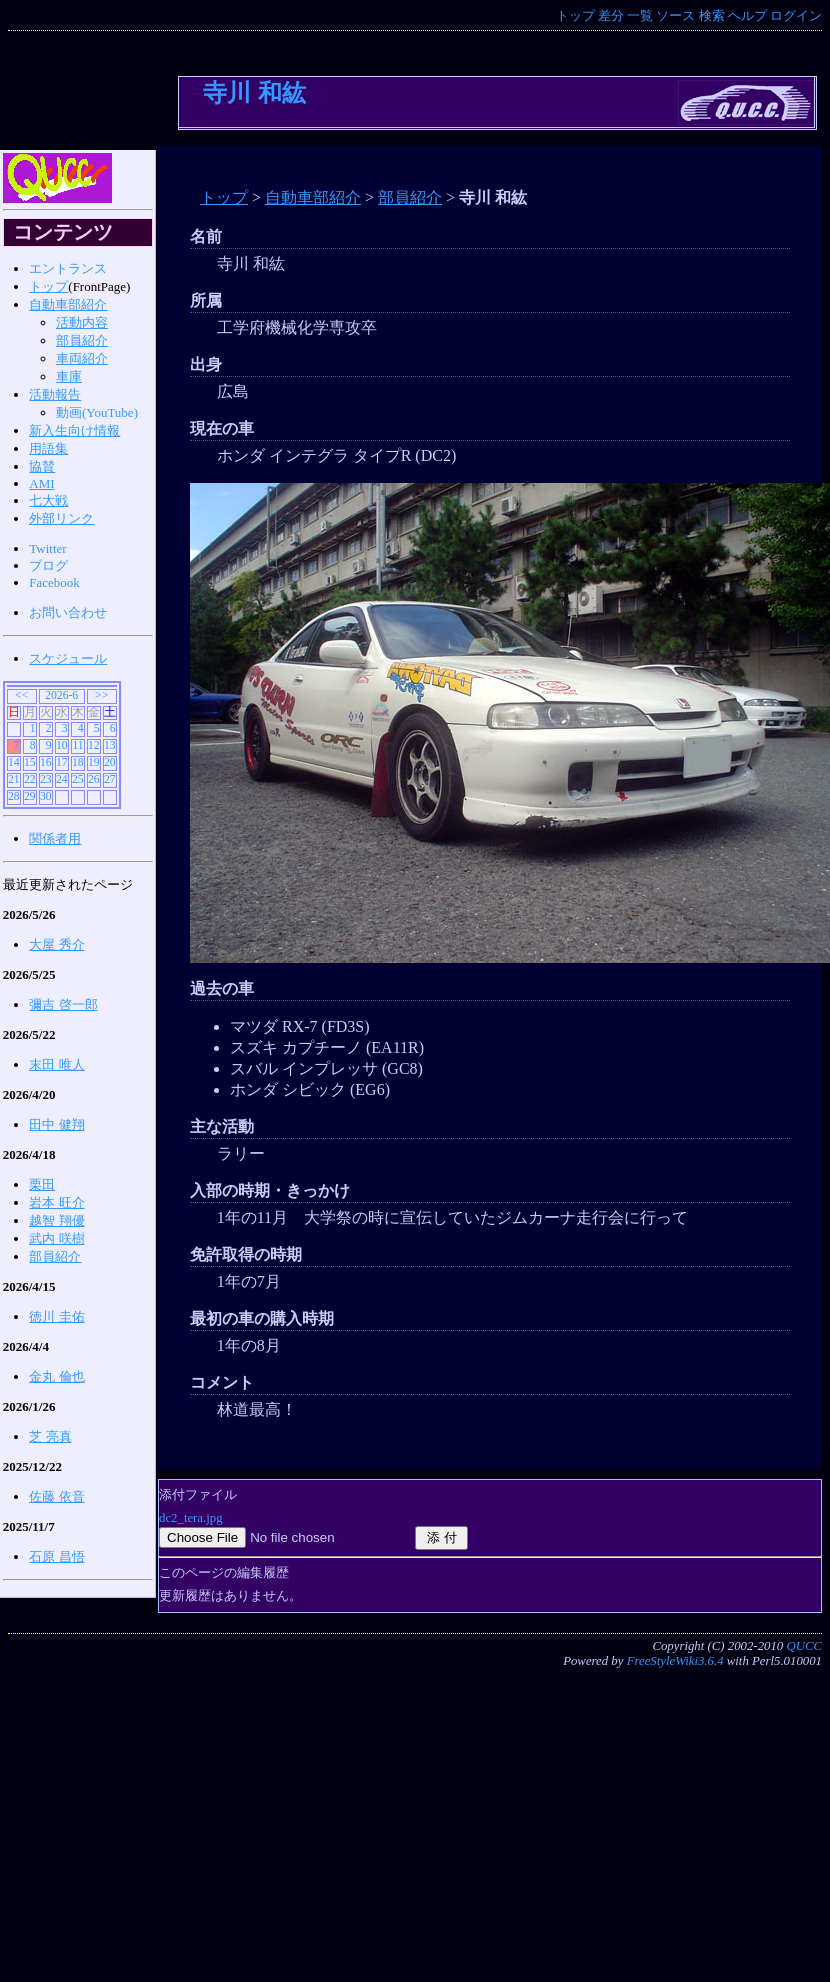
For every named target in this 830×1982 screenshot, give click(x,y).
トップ (575, 16)
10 (62, 745)
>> (101, 695)
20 (110, 762)
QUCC (804, 1646)
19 (94, 762)
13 (110, 745)
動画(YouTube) (97, 412)
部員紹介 (410, 197)
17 (62, 762)
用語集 (48, 448)
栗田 (42, 1184)
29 (30, 796)
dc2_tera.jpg (191, 1518)
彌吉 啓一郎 (63, 1004)
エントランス (68, 268)
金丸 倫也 (56, 1376)
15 (30, 762)
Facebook (54, 582)
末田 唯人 (56, 1064)
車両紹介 (82, 358)
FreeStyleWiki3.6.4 (675, 1661)
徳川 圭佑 (56, 1316)
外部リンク (61, 518)
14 (14, 762)
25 (78, 779)
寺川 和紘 (254, 92)
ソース (675, 16)
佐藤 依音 (56, 1496)
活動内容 (82, 322)
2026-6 (61, 695)
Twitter (47, 548)
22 (30, 779)
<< (21, 695)
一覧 (640, 16)
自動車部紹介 (313, 197)
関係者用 (55, 838)
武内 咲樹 (56, 1238)
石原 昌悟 (56, 1556)
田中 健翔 (56, 1124)
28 (14, 796)
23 (46, 779)
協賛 (42, 466)
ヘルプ (747, 16)
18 (78, 762)
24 (62, 779)
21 (14, 779)
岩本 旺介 (56, 1202)
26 (94, 779)
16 (46, 762)
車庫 (69, 376)
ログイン (796, 16)
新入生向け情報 (74, 430)
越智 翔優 (56, 1220)
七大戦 (48, 500)
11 (77, 745)
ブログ (48, 565)
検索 (712, 16)
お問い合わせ (68, 612)
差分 (611, 16)
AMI (41, 483)
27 (110, 779)
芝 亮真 (50, 1436)
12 (94, 745)
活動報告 (55, 394)
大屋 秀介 (56, 944)
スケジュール (68, 658)
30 (46, 796)
